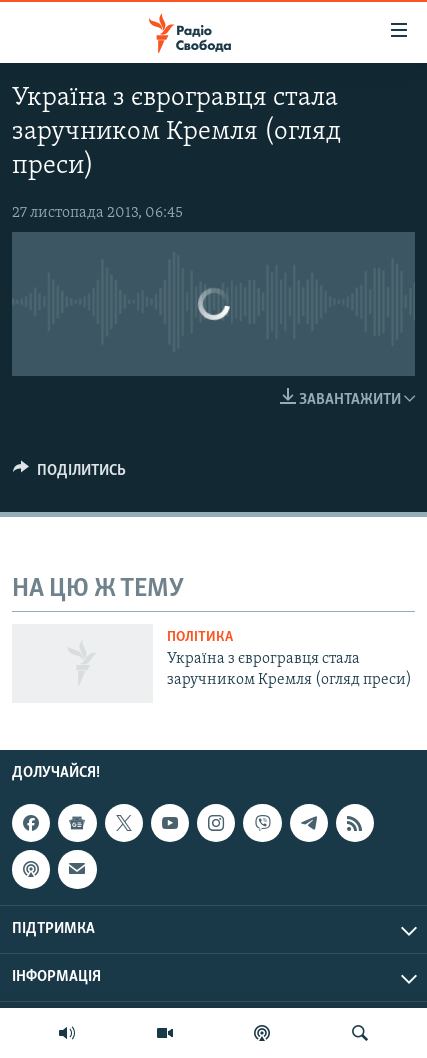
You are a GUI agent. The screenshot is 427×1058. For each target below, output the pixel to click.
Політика (200, 637)
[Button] (69, 475)
